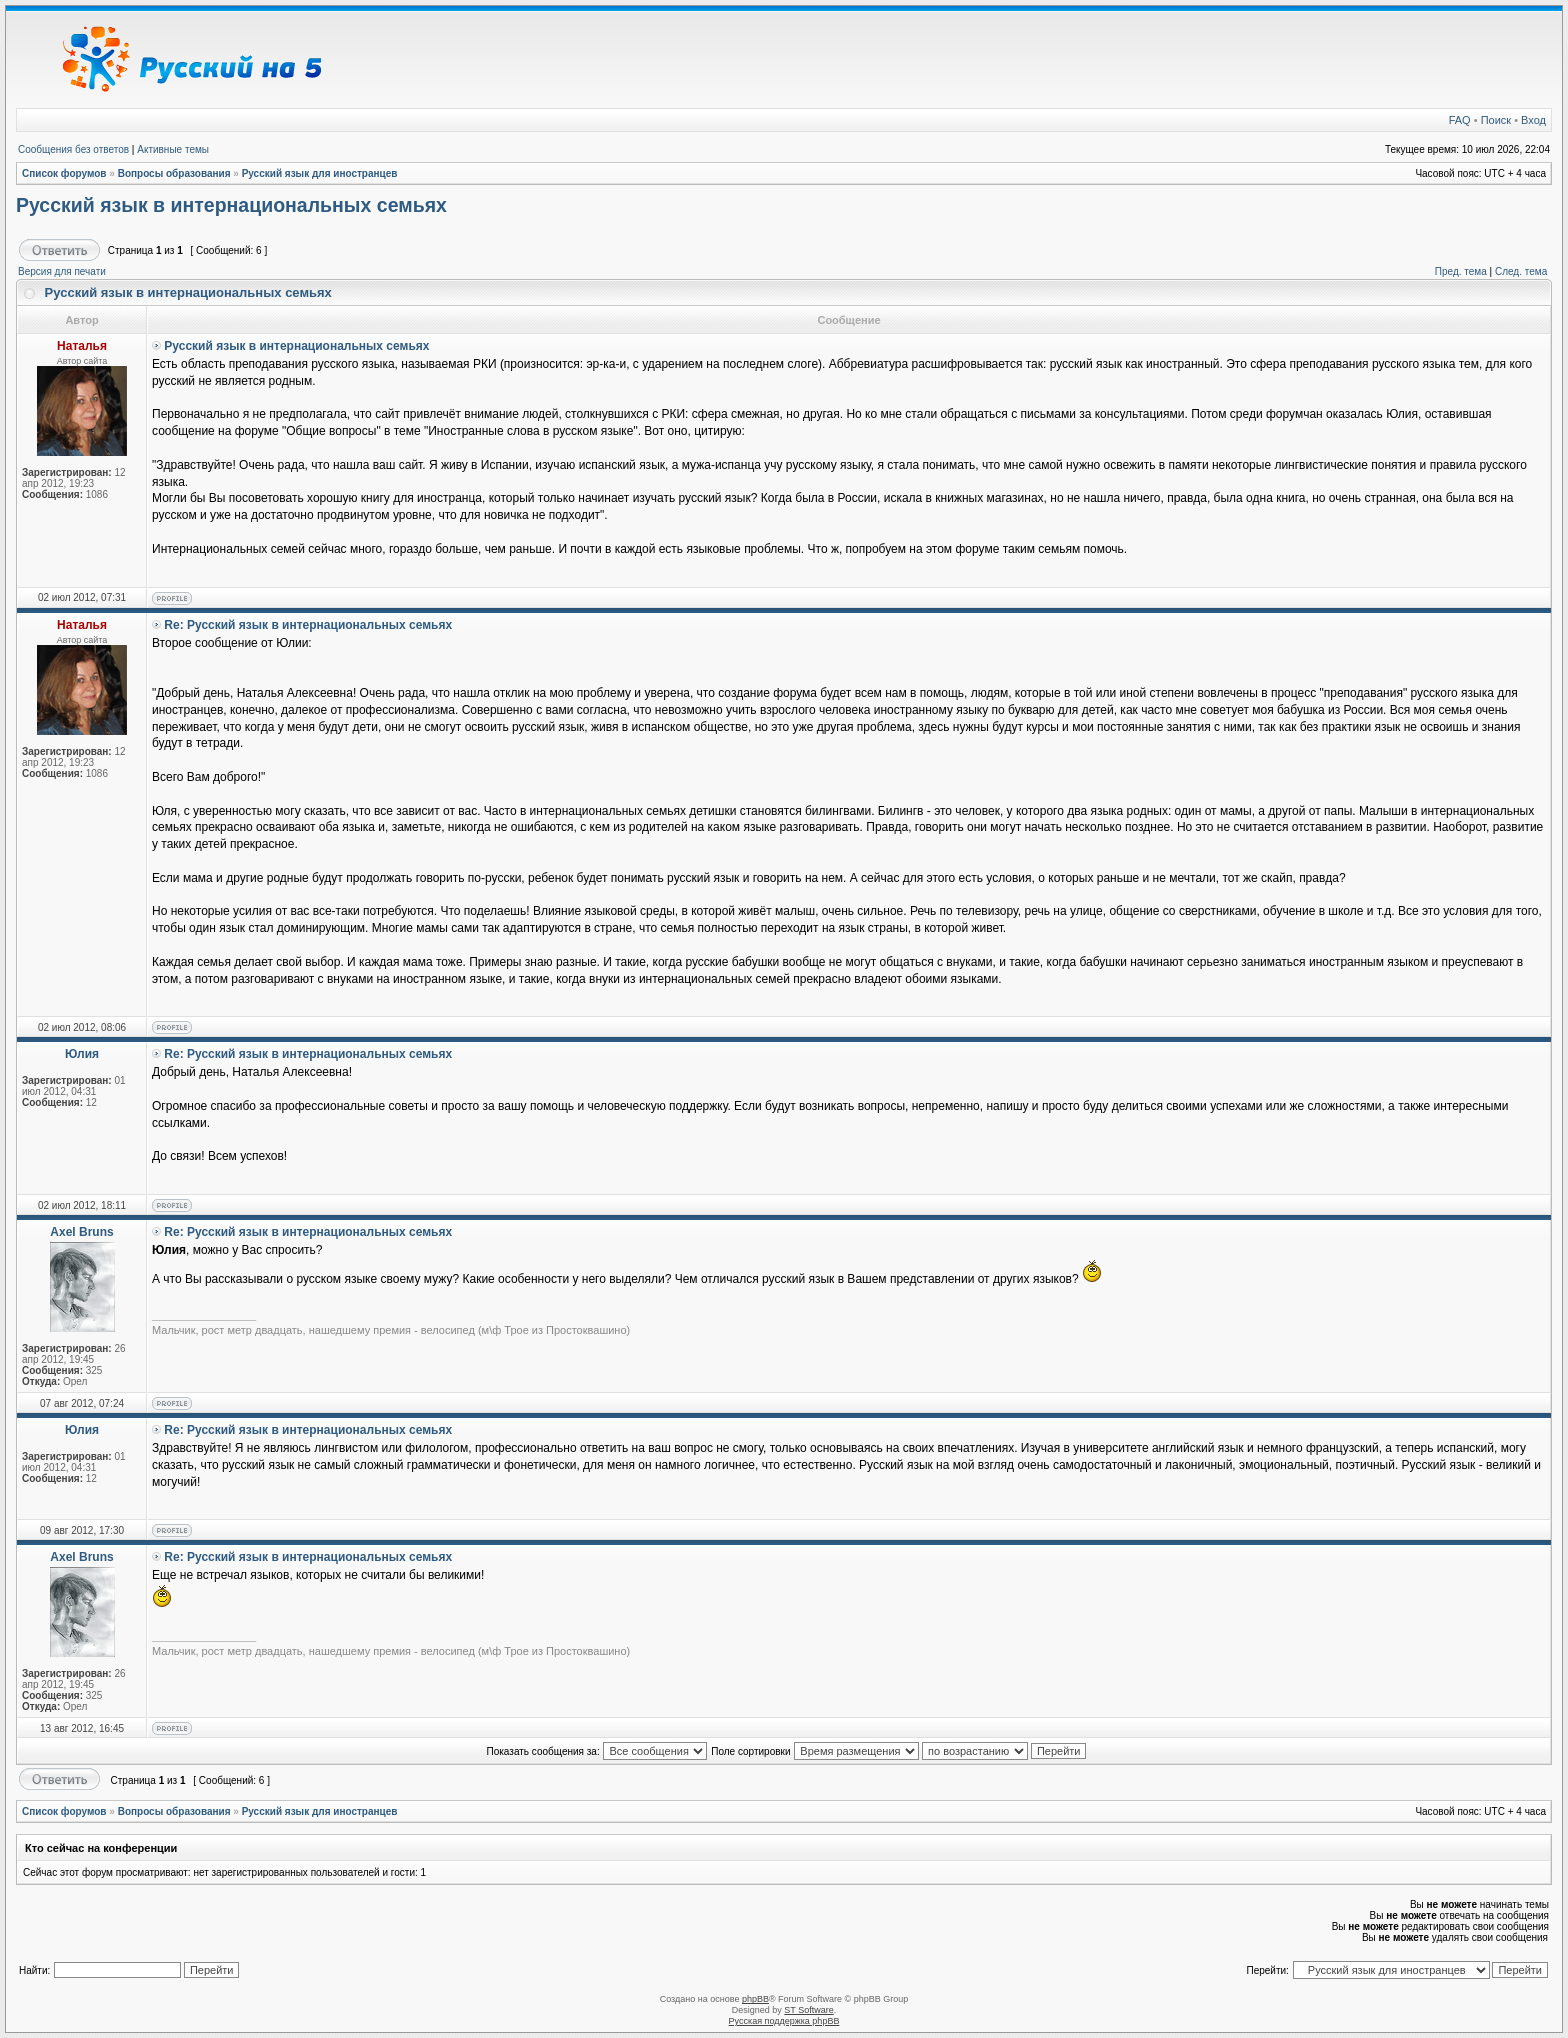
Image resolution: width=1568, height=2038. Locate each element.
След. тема (1521, 271)
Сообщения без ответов (73, 149)
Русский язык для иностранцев (320, 173)
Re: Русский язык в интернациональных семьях (308, 625)
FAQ (1460, 120)
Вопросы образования (174, 173)
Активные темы (173, 149)
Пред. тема (1461, 271)
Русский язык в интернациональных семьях (231, 205)
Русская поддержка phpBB (784, 2021)
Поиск (1496, 120)
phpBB (755, 1999)
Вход (1533, 120)
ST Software (808, 2010)
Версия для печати (62, 271)
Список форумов (64, 173)
